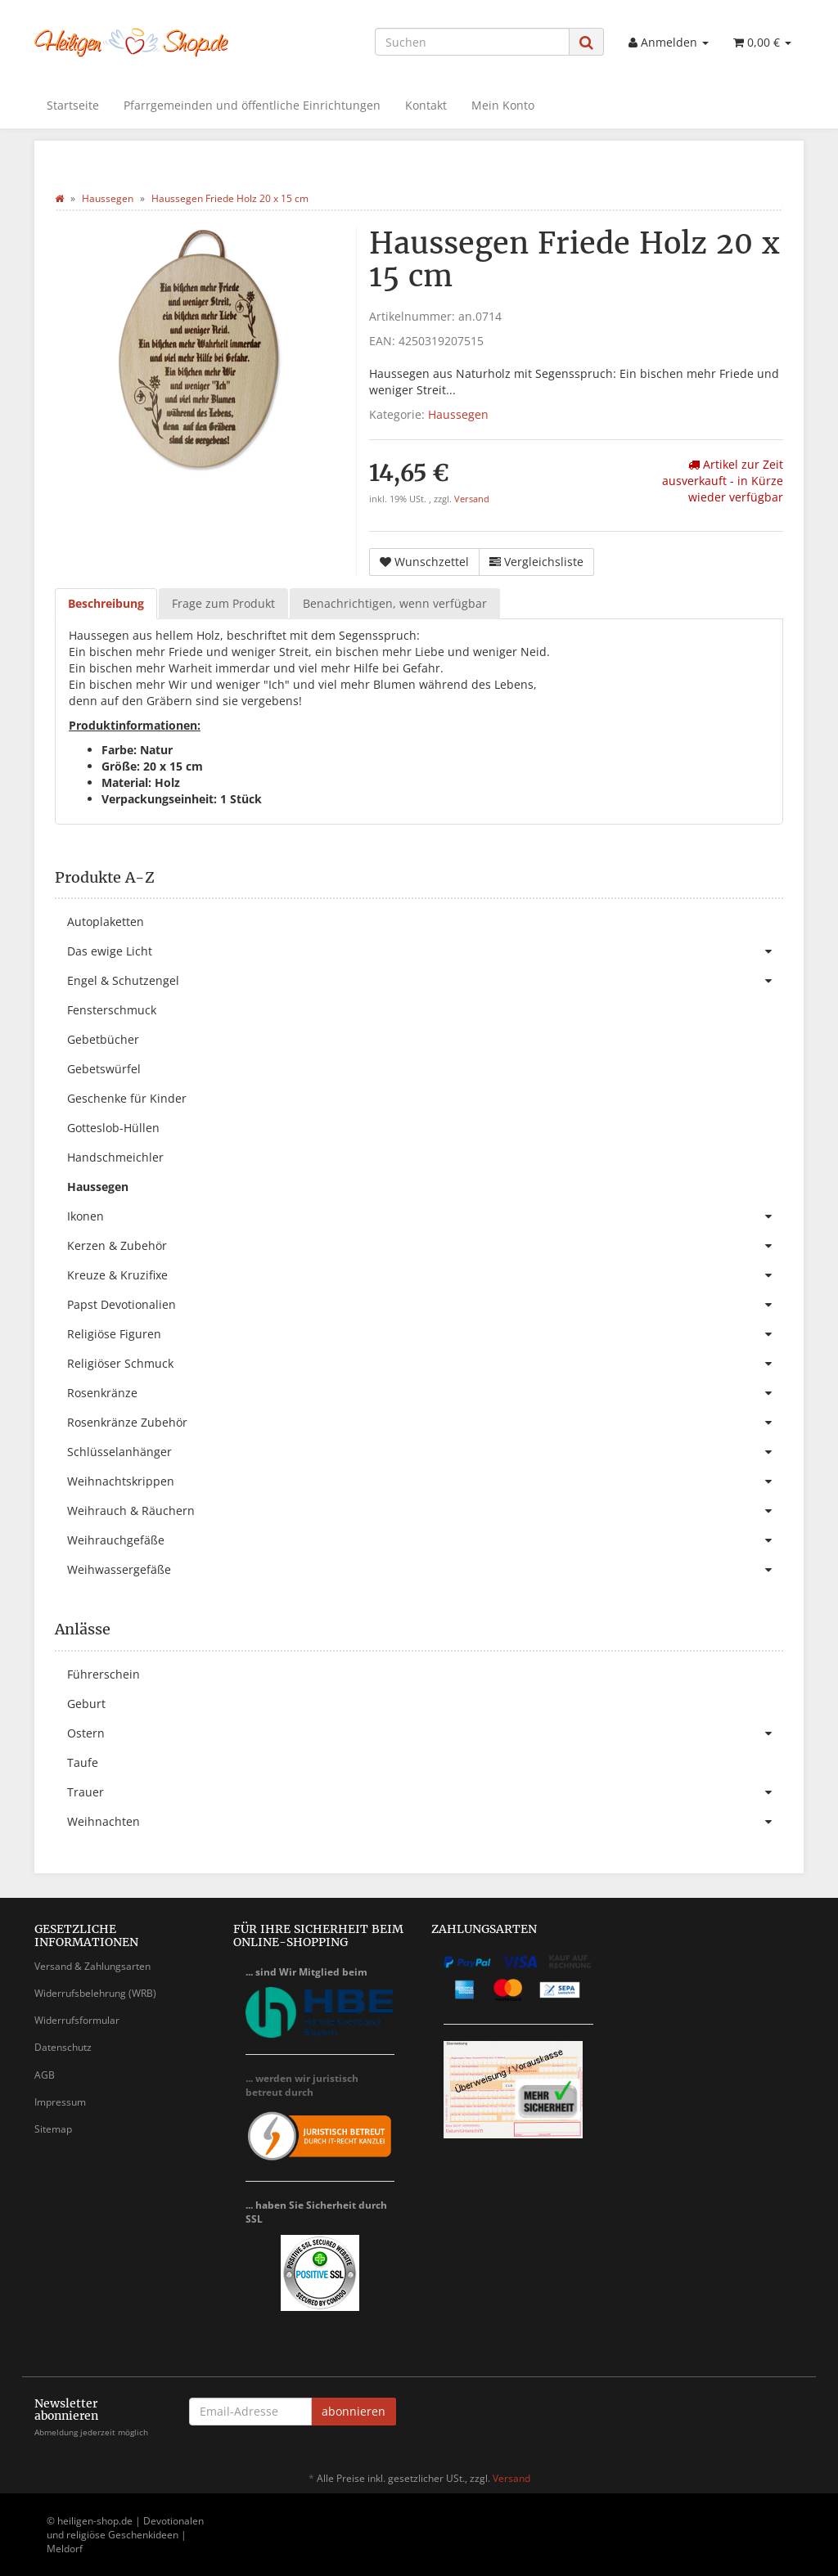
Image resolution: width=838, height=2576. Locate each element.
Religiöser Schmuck (425, 1363)
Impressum (60, 2102)
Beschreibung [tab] (106, 603)
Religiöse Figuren (425, 1334)
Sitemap (53, 2129)
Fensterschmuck (111, 1010)
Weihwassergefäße (425, 1570)
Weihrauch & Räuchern (425, 1511)
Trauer (425, 1792)
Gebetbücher (103, 1039)
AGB (44, 2075)
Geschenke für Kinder (127, 1098)
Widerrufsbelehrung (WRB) (95, 1993)
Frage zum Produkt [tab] (223, 603)
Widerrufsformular (76, 2020)
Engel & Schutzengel (425, 981)
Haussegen (458, 414)
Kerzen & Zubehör (425, 1246)
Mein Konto (502, 105)
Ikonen (425, 1216)
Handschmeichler (115, 1157)
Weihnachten (425, 1821)
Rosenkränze (425, 1393)
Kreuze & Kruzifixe (425, 1275)
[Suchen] (472, 42)
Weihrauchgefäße (425, 1540)
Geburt (86, 1703)
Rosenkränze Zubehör (425, 1422)
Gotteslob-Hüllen (113, 1127)
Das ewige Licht (425, 951)
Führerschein (103, 1674)
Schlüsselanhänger (425, 1452)
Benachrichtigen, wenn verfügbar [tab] (395, 603)
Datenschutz (63, 2047)
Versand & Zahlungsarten (92, 1966)
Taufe (82, 1762)
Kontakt (426, 105)
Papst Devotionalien (425, 1304)
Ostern (425, 1733)
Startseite (73, 105)
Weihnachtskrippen (425, 1481)
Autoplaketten (105, 921)
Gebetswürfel (104, 1069)
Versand (471, 499)
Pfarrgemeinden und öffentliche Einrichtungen (252, 105)
